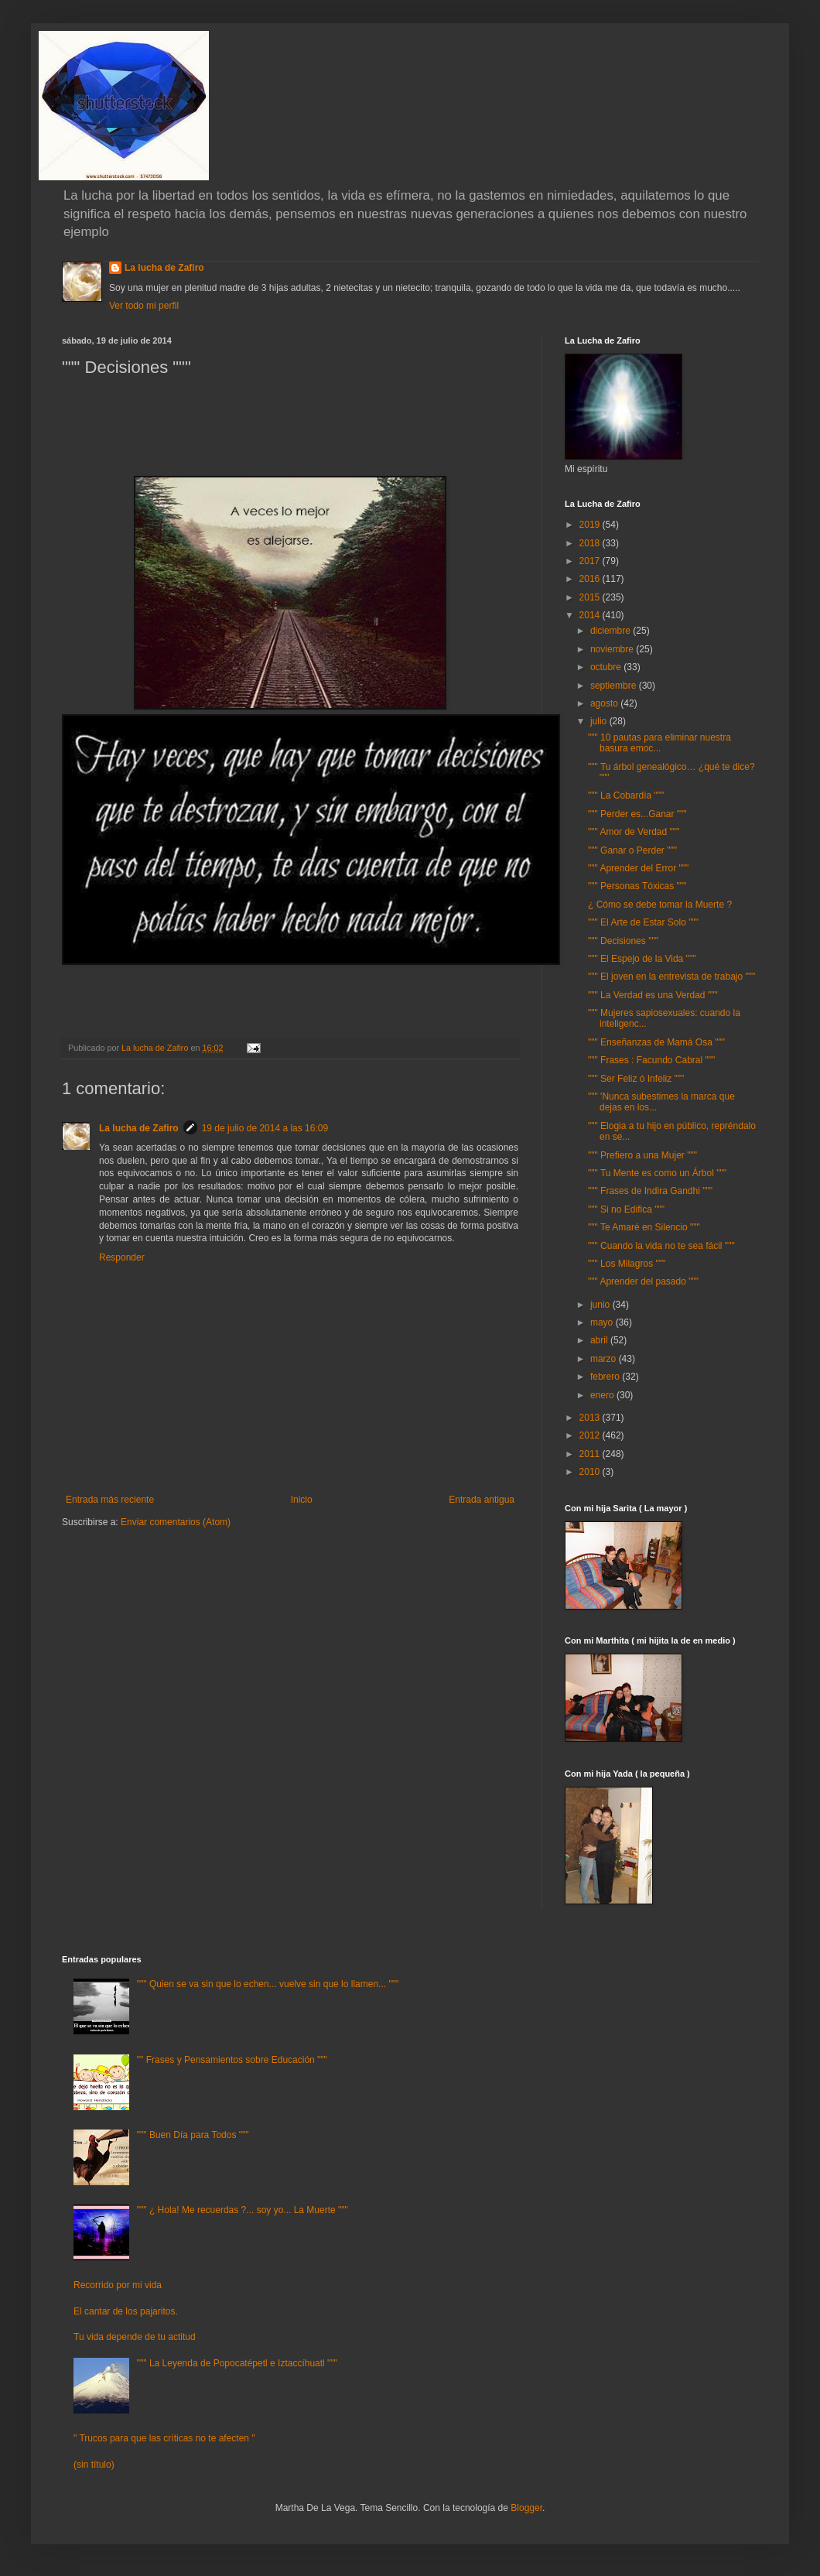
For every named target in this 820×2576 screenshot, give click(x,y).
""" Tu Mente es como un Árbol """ (657, 1173)
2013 (591, 1417)
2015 (591, 597)
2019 (591, 524)
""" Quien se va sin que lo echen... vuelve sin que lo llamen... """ (267, 1984)
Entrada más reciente (110, 1499)
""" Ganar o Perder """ (632, 850)
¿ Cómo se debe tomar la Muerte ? (660, 904)
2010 (591, 1471)
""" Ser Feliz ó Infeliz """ (636, 1078)
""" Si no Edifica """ (626, 1209)
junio (601, 1304)
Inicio (302, 1499)
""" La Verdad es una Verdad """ (653, 995)
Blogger (526, 2507)
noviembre (613, 649)
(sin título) (93, 2464)
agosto (605, 703)
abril (600, 1340)
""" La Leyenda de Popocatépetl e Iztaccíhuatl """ (237, 2363)
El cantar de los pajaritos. (125, 2311)
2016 (591, 578)
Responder (122, 1257)
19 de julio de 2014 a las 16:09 (265, 1128)
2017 (591, 561)
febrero (606, 1376)
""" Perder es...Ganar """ (637, 814)
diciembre (611, 630)
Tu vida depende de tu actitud (134, 2336)
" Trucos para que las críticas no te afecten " (164, 2438)
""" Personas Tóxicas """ (637, 886)
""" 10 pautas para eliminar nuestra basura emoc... (659, 743)
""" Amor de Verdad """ (633, 831)
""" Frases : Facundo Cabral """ (651, 1060)
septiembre (614, 685)
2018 (591, 543)
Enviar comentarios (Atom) (176, 1522)
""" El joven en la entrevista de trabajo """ (671, 976)
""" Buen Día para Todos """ (193, 2135)
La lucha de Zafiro (164, 267)
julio (600, 721)
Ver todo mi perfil (144, 305)
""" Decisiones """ (623, 941)
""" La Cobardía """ (626, 795)
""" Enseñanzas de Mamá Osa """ (656, 1042)
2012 (591, 1435)
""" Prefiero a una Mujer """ (642, 1155)
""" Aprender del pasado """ (643, 1281)
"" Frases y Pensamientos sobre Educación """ (232, 2059)
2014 (591, 615)
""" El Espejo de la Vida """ (641, 958)
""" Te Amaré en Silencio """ (644, 1227)
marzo (604, 1358)
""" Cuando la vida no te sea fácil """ (661, 1245)
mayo (603, 1322)
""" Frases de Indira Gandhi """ (650, 1190)
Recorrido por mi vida (117, 2285)
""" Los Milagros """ (626, 1263)
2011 (591, 1454)
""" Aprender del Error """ (638, 868)
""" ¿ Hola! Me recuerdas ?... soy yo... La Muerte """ (242, 2210)
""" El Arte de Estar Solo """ (643, 922)
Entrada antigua (481, 1499)
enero (603, 1395)
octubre (607, 667)
